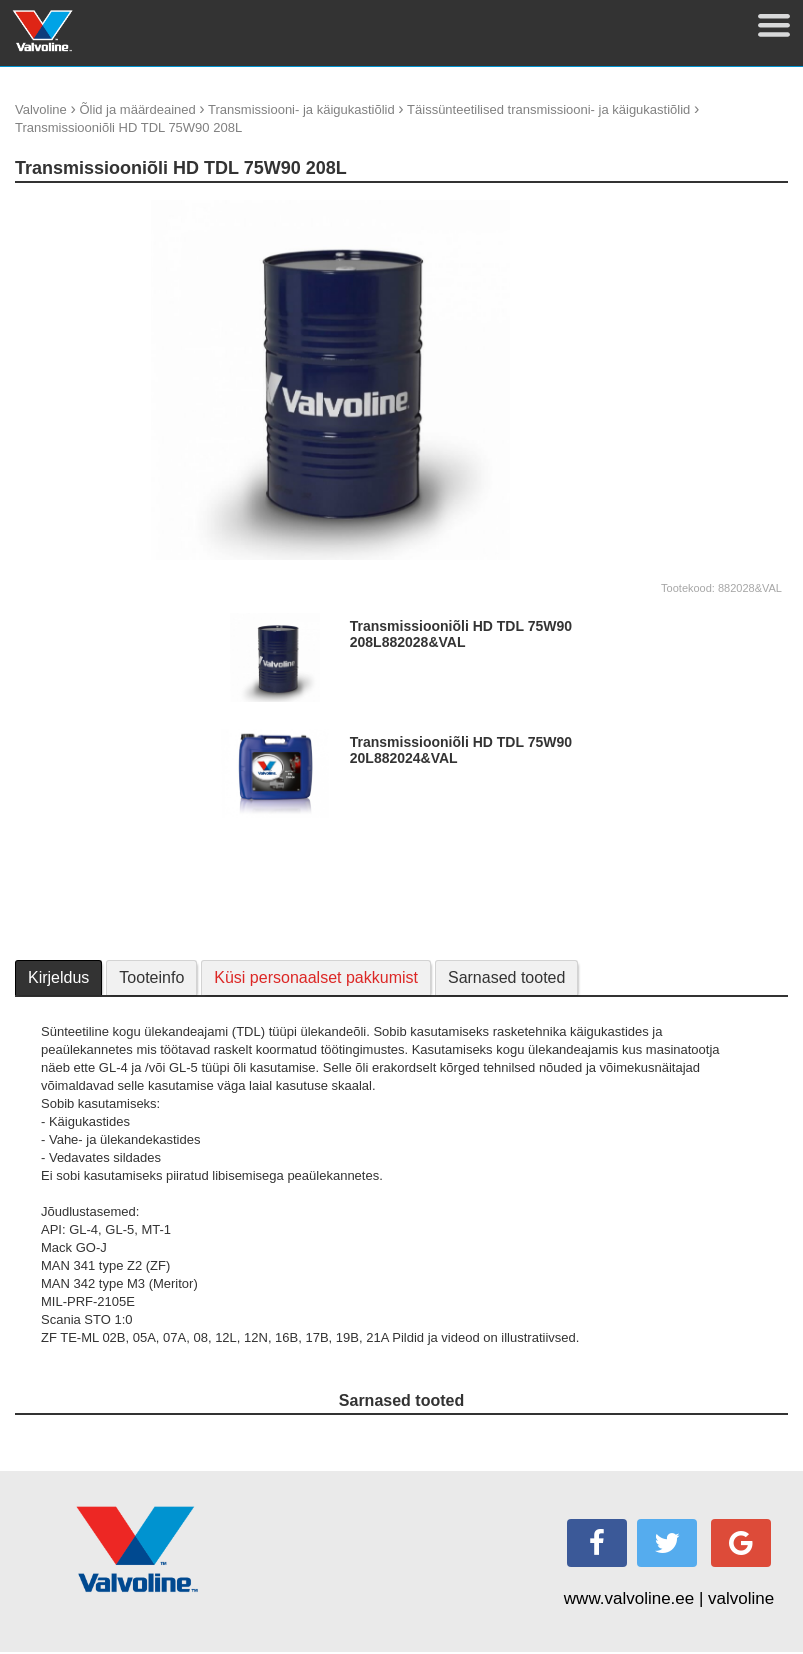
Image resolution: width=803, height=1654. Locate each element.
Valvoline (41, 109)
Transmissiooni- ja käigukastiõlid (301, 109)
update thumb (680, 207)
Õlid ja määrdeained (137, 109)
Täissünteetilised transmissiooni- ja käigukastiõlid (548, 109)
